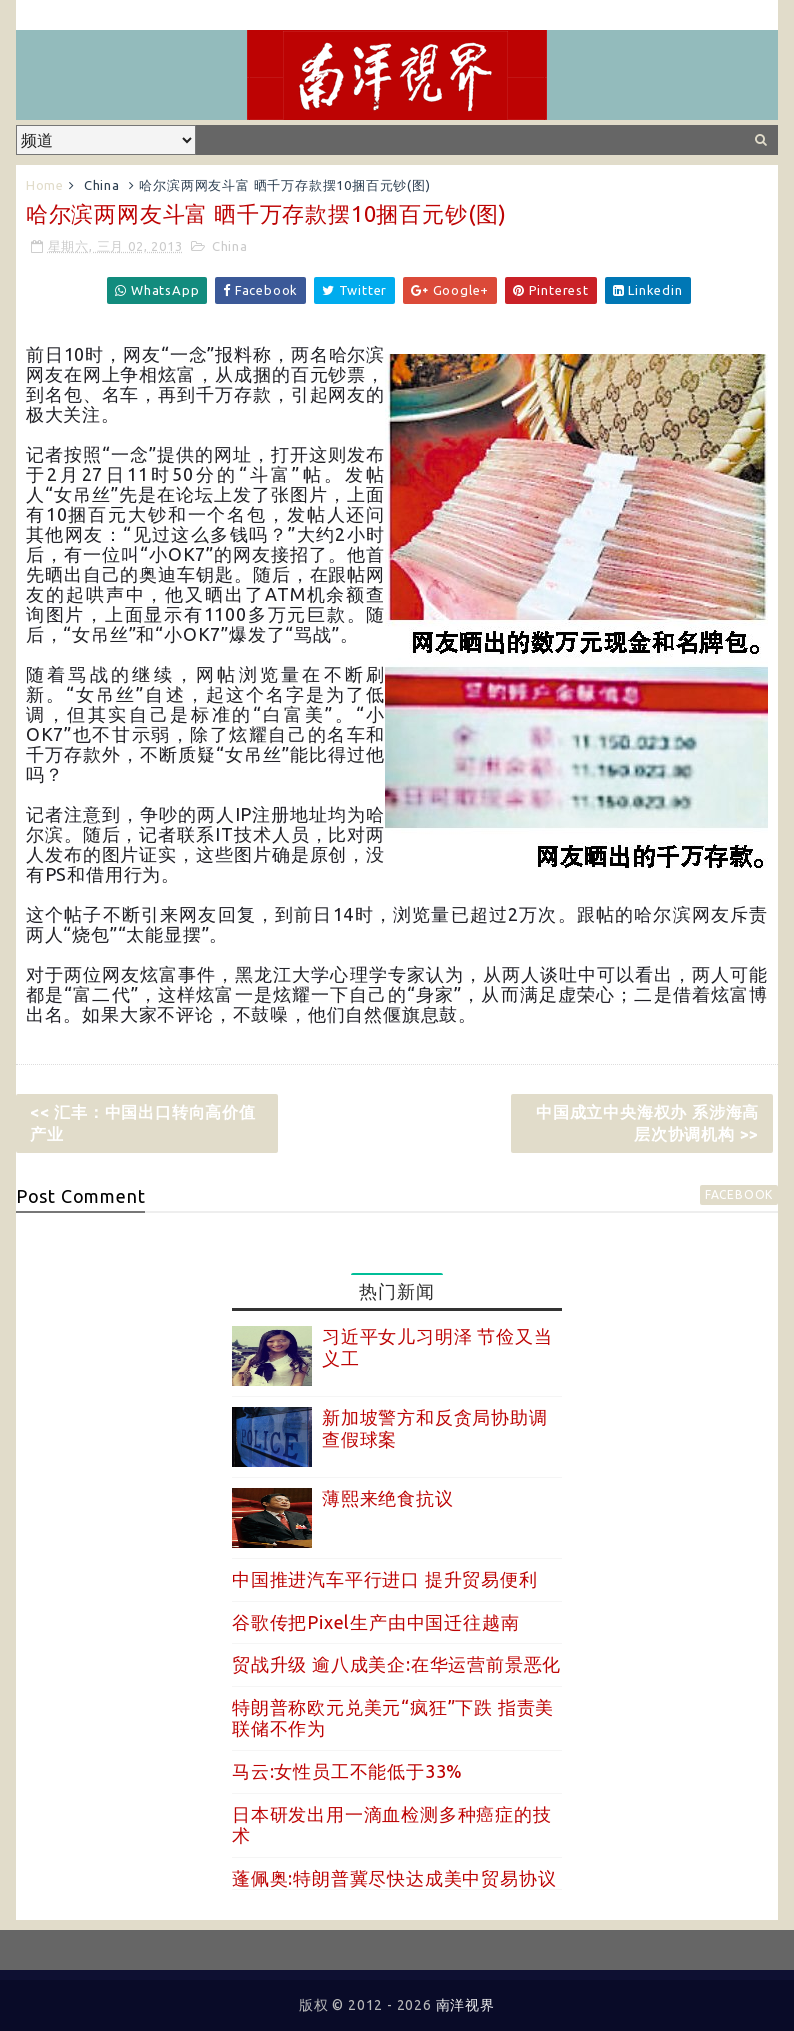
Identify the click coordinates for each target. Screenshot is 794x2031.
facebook (739, 1194)
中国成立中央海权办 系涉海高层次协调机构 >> (647, 1123)
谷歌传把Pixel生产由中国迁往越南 (375, 1622)
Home (45, 185)
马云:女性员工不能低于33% (347, 1771)
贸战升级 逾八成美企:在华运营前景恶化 (396, 1664)
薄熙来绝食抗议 (388, 1498)
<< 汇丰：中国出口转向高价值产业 (143, 1123)
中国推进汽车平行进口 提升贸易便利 (385, 1579)
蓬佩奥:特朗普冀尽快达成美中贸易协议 (394, 1878)
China (102, 185)
